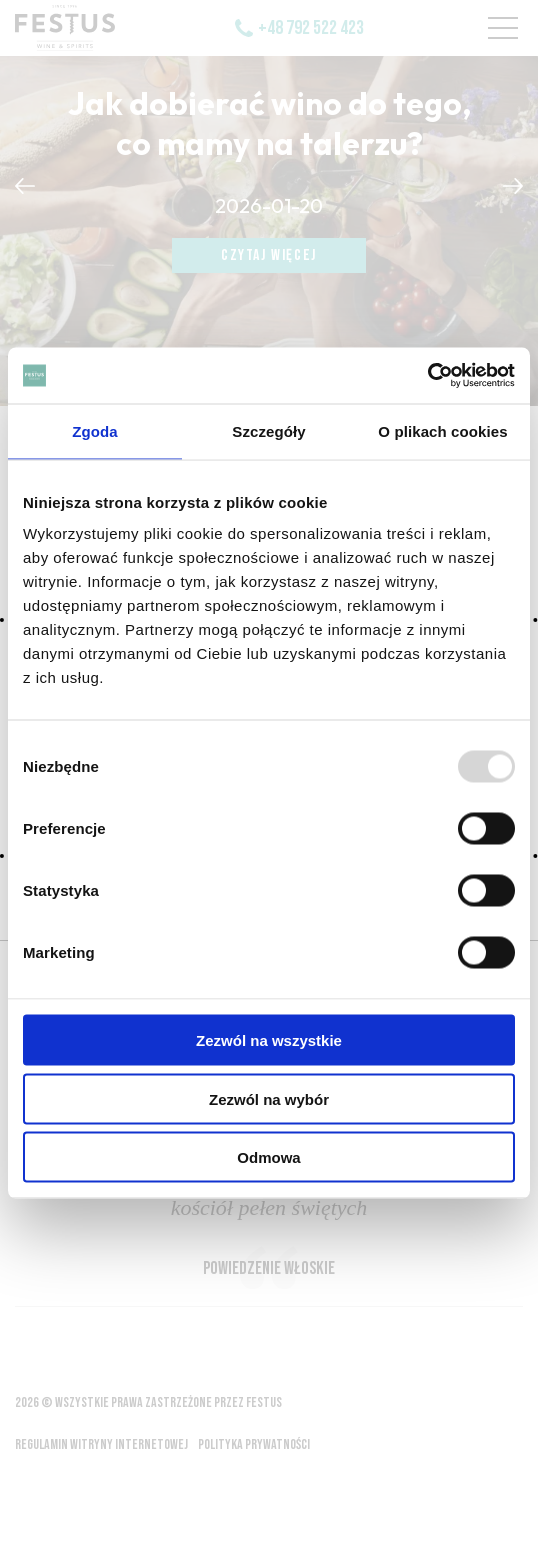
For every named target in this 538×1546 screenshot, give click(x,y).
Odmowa (268, 1157)
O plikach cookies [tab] (442, 430)
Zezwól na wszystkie (269, 1040)
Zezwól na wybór (269, 1098)
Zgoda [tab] (95, 430)
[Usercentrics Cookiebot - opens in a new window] (427, 376)
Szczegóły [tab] (268, 430)
